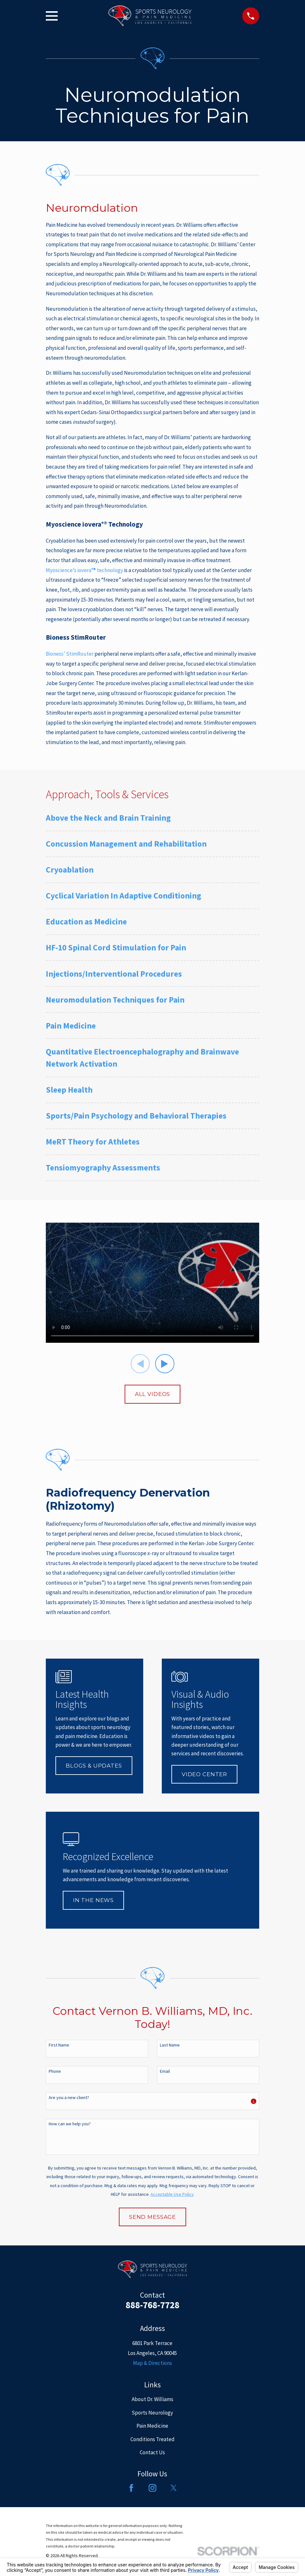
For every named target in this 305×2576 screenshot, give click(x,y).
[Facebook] (131, 2488)
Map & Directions (152, 2363)
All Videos (152, 1394)
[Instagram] (152, 2488)
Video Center (204, 1774)
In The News (93, 1900)
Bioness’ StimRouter (70, 653)
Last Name (170, 2045)
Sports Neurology (152, 2412)
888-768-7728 (152, 2305)
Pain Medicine (152, 2425)
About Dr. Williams (152, 2399)
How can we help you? (70, 2124)
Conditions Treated (152, 2439)
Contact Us (152, 2452)
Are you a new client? (69, 2097)
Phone (55, 2071)
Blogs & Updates (94, 1765)
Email (165, 2071)
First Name (59, 2045)
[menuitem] (152, 821)
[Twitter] (173, 2488)
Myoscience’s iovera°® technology (84, 570)
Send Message (152, 2217)
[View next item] (164, 1364)
